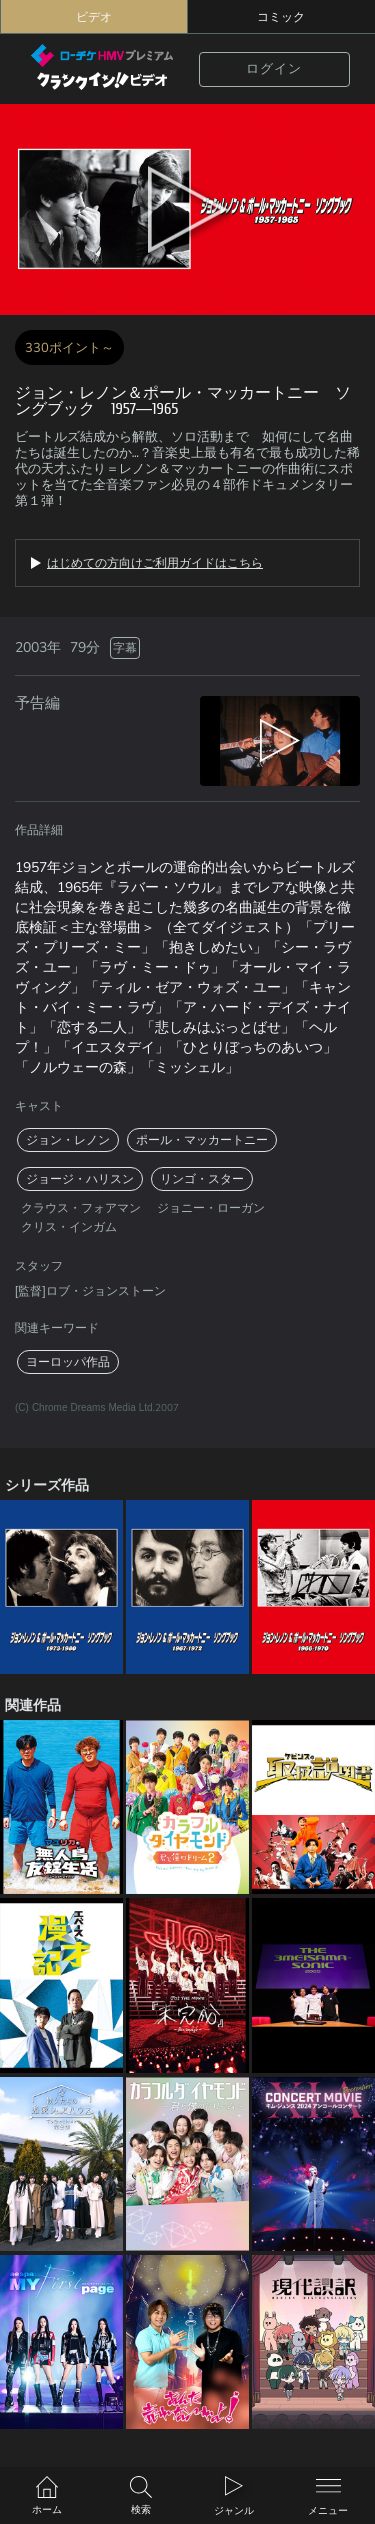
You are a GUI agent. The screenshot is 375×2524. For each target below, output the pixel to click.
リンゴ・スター (202, 1179)
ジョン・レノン (68, 1140)
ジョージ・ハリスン (80, 1179)
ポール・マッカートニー (202, 1140)
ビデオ (94, 17)
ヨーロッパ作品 (68, 1362)
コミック (281, 17)
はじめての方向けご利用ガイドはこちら (155, 563)
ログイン (274, 69)
